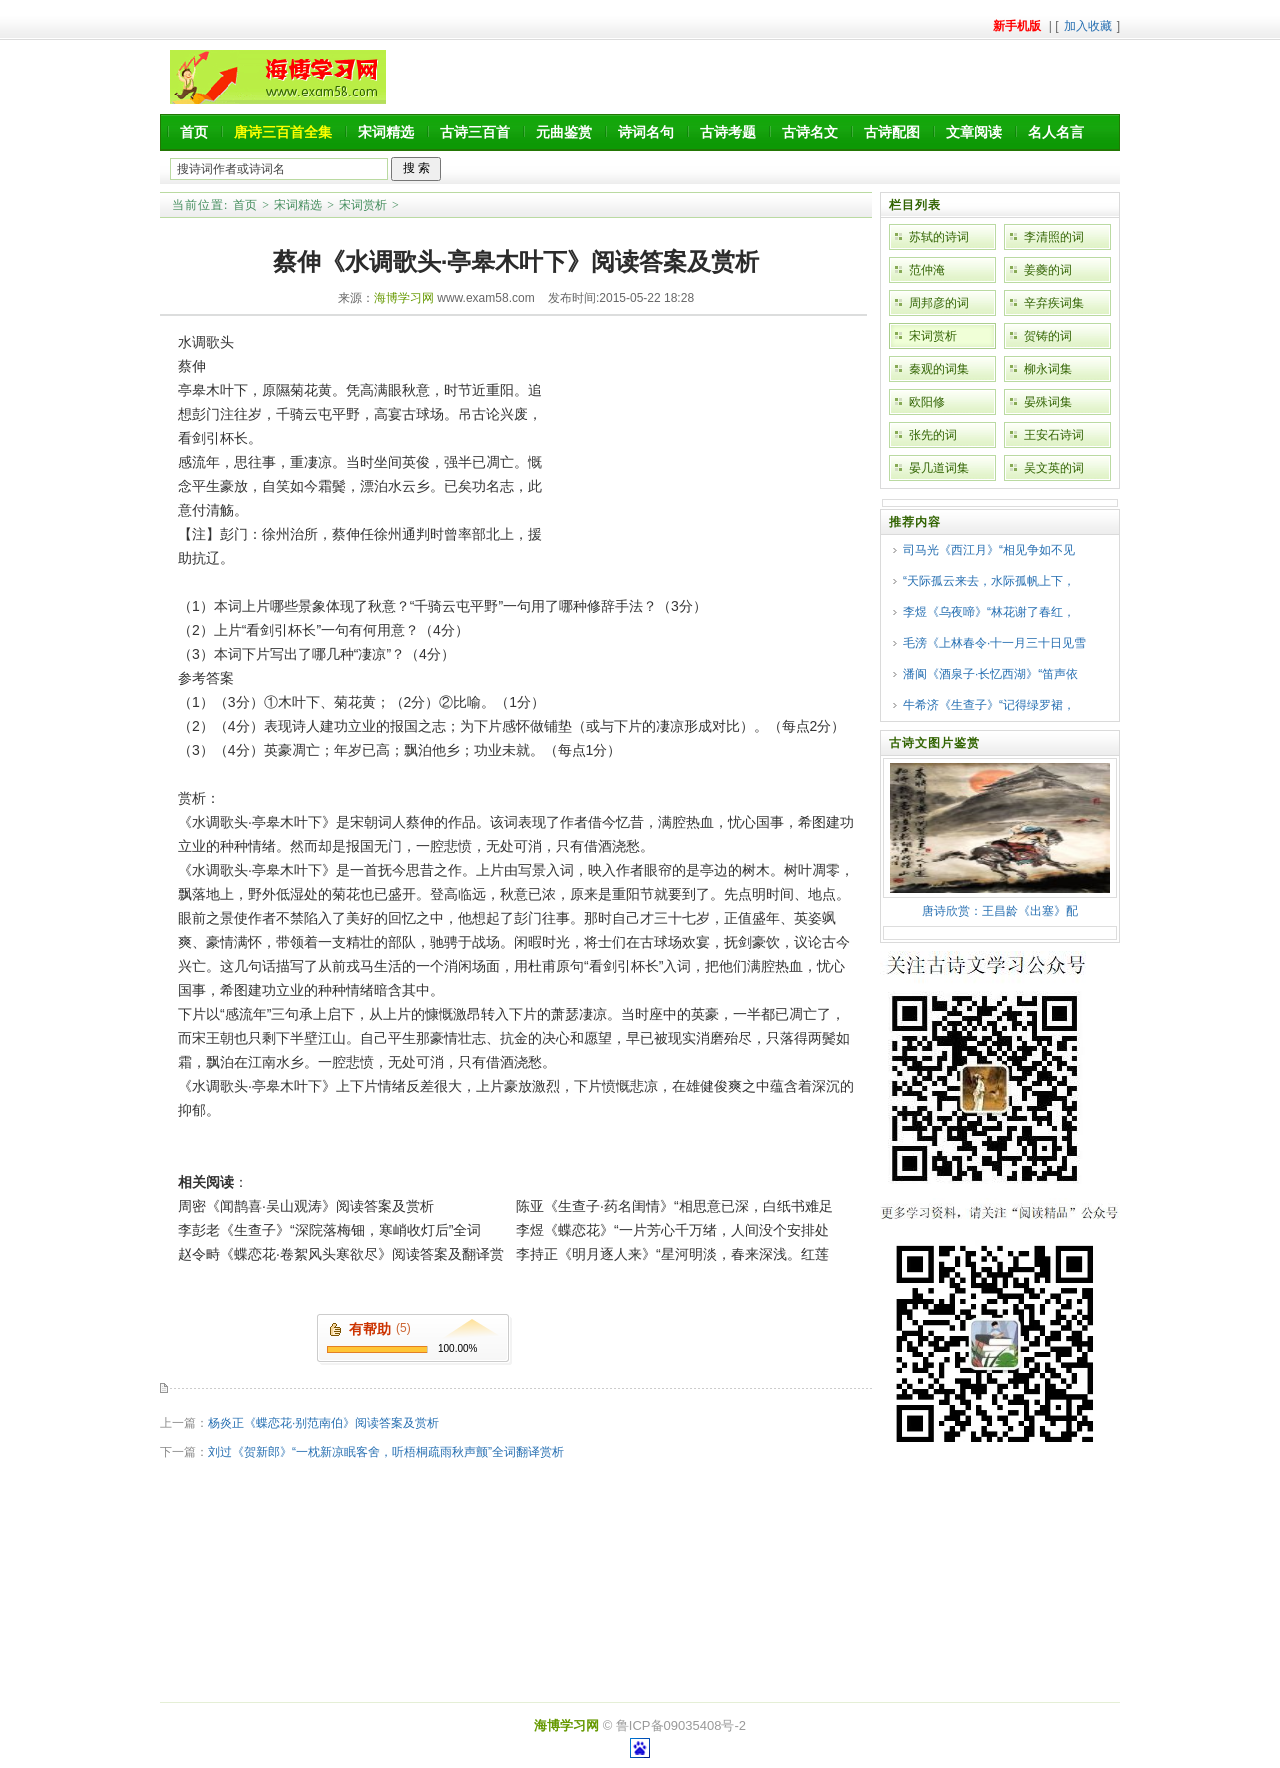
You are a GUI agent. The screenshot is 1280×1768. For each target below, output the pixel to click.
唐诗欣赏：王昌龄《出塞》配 (1000, 911)
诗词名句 (646, 132)
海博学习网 (404, 298)
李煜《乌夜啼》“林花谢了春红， (989, 612)
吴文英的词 (1054, 468)
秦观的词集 (939, 369)
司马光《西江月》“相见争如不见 (989, 550)
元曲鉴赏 (564, 132)
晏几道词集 (939, 468)
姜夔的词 (1048, 270)
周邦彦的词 (939, 303)
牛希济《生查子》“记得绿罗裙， (989, 705)
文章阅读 (974, 132)
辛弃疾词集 (1054, 303)
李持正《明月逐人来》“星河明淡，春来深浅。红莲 (672, 1254)
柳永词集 (1048, 369)
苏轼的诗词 (939, 237)
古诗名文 (810, 132)
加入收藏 (1088, 26)
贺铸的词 (1048, 336)
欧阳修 (927, 402)
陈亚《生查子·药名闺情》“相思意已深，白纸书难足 (674, 1206)
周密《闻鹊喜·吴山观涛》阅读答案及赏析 (306, 1206)
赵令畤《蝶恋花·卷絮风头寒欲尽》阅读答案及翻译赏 (341, 1254)
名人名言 (1056, 132)
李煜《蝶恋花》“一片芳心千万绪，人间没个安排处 (672, 1230)
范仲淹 (927, 270)
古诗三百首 (475, 132)
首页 (194, 132)
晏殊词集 (1048, 402)
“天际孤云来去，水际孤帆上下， (989, 581)
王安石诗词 (1054, 435)
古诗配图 (892, 132)
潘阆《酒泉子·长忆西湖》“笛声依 (990, 674)
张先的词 (933, 435)
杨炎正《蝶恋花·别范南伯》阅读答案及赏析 (323, 1423)
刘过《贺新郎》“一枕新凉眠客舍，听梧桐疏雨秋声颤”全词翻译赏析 (386, 1452)
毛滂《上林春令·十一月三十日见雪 (994, 643)
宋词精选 (386, 132)
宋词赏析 (363, 205)
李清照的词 (1054, 237)
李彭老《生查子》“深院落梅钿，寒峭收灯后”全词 (329, 1230)
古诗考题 (728, 132)
